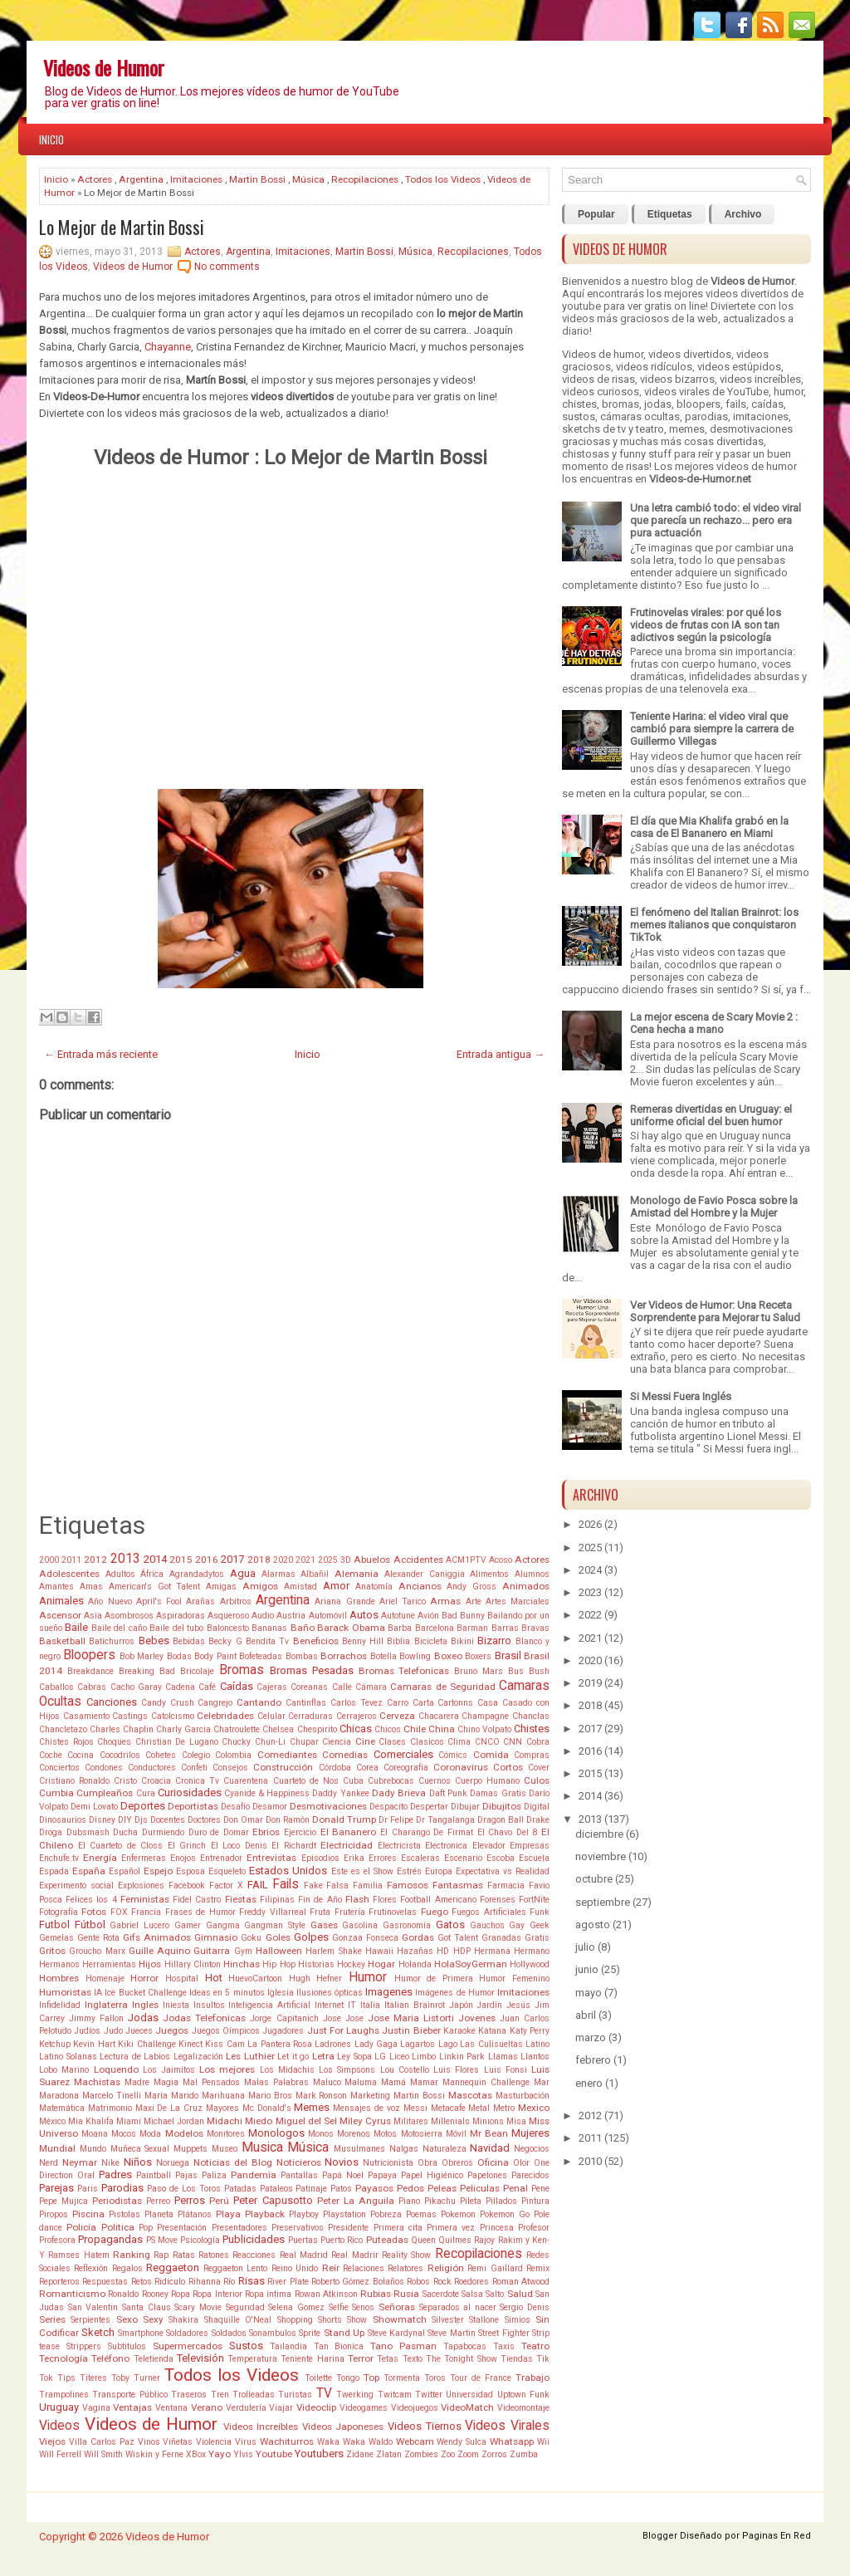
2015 (181, 1559)
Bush (539, 1671)
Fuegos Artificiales (488, 1912)
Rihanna (204, 2281)
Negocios (532, 2148)
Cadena (180, 1687)
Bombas (302, 1656)
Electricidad (346, 1845)
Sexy (153, 2319)
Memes (312, 2107)
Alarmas (278, 1574)
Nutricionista (388, 2162)
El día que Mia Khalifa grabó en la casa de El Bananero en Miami (709, 827)
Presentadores (239, 2227)
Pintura (535, 2201)
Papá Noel (343, 2175)
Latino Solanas (68, 2056)
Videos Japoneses (343, 2426)
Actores (94, 179)
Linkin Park (462, 2056)
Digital (537, 1806)
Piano (409, 2201)
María (156, 2095)
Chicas (356, 1728)
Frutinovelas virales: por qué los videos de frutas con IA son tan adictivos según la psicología (705, 625)
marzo (590, 2037)
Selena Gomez (296, 2307)
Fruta (320, 1912)
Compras (532, 1755)
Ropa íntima (268, 2294)
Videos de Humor (103, 67)
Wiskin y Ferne (154, 2454)
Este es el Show (362, 1871)
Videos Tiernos (425, 2426)
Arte (473, 1601)
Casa (487, 1702)
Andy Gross (471, 1586)
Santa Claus (146, 2307)
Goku (251, 1937)
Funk (540, 1912)
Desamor (269, 1806)
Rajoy (484, 2240)
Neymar (79, 2162)
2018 (259, 1559)
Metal (479, 2108)
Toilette (318, 2378)
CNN (512, 1741)
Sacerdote (441, 2294)
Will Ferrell (60, 2454)
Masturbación (523, 2095)
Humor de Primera (433, 1978)
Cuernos (434, 1780)
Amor (336, 1585)
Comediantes (287, 1755)
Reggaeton (172, 2267)
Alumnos (532, 1574)
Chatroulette (236, 1729)
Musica (262, 2147)
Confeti (194, 1767)
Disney (102, 1819)
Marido (184, 2095)
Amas (91, 1586)
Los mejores (227, 2069)
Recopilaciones (364, 179)
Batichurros (111, 1641)
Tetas (387, 2358)
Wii (543, 2441)
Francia (146, 1912)
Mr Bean (489, 2133)
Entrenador (221, 1858)
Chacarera (438, 1716)
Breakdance (90, 1671)
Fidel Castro (197, 1899)
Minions (488, 2121)
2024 (590, 1570)
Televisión (200, 2358)
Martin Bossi (257, 179)
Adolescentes (69, 1573)
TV (324, 2393)
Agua (243, 1573)
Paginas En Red (776, 2535)
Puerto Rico (341, 2240)
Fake (313, 1885)
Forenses (497, 1899)
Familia (368, 1885)
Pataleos (276, 2188)
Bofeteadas (260, 1656)
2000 (49, 1560)
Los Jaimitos (169, 2069)
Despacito (388, 1806)
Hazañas (415, 1951)
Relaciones (363, 2268)
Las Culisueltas (491, 2044)
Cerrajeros (356, 1716)
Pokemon (458, 2214)
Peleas (442, 2188)
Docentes (167, 1819)
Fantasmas (457, 1885)
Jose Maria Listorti (411, 2018)
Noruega (172, 2162)
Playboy (304, 2214)
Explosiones (141, 1885)
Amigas (221, 1586)
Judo (113, 2030)
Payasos (374, 2188)
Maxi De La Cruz (169, 2108)
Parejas (56, 2188)
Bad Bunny (463, 1615)
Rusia (406, 2293)
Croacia (156, 1780)
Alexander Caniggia (424, 1574)
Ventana (171, 2407)
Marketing (370, 2095)
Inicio (51, 139)
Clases (392, 1741)
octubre (594, 1879)
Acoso (500, 1560)
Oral (86, 2175)
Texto (413, 2358)
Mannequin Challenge (486, 2082)
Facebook (187, 1885)
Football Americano (438, 1899)
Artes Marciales (518, 1601)
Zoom (468, 2454)
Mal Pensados (211, 2082)
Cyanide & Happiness (267, 1793)
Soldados (229, 2333)
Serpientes (90, 2319)
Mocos (123, 2133)
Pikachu (440, 2201)
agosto (592, 1924)
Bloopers (89, 1655)
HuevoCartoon (255, 1978)
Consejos (230, 1767)
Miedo (258, 2121)
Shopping (295, 2319)
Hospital (181, 1978)
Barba (400, 1628)
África (152, 1574)
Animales (61, 1600)
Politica (117, 2227)
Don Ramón (288, 1819)
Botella (383, 1656)
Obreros (457, 2162)
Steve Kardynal (396, 2333)
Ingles (145, 2004)
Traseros (189, 2394)
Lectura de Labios (135, 2056)
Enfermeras (143, 1858)
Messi (415, 2108)
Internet (329, 2005)
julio (585, 1947)
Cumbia (56, 1793)
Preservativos (297, 2227)
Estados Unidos (288, 1870)
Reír (331, 2268)
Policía (81, 2227)
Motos (385, 2133)
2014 (155, 1559)
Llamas (503, 2056)
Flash (357, 1899)
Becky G (225, 1641)
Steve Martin (451, 2333)
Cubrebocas (391, 1780)
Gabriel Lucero (139, 1925)
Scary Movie (198, 2307)
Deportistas (193, 1806)
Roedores (471, 2281)
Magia (166, 2082)
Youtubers (319, 2453)
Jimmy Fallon (96, 2018)
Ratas (184, 2255)
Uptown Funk (523, 2394)
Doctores (204, 1819)
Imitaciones (196, 179)
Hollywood (530, 1964)
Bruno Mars (478, 1671)
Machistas (97, 2082)
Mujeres (530, 2133)
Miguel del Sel (306, 2121)
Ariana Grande (344, 1601)
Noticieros (298, 2162)
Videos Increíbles (261, 2426)
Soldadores (187, 2333)
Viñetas (178, 2441)
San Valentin (93, 2307)
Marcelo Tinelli (111, 2095)
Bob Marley (142, 1656)
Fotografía (58, 1912)
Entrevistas (271, 1857)
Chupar (304, 1741)
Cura (145, 1793)
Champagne (485, 1716)
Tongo (347, 2378)
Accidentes (418, 1559)
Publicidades (253, 2239)
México (52, 2121)
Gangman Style (274, 1925)
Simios (517, 2319)
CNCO (487, 1741)
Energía (100, 1857)
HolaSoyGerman (470, 1964)
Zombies (421, 2454)
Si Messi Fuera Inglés (680, 1396)
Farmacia (506, 1885)
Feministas (144, 1899)
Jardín (489, 2005)
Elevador (489, 1845)
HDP (462, 1951)
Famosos (407, 1885)
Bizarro (494, 1640)
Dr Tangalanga (445, 1819)
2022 (590, 1615)
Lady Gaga (376, 2044)
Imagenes (389, 1992)
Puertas (303, 2240)
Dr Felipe (396, 1819)
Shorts (330, 2319)
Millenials (450, 2121)
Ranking (131, 2254)
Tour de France (480, 2378)
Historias (316, 1964)
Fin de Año (319, 1899)
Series (52, 2319)
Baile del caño (119, 1628)
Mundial (57, 2148)
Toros (435, 2378)
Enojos (183, 1858)
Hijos (150, 1964)
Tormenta (401, 2378)
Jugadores (283, 2030)
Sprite (309, 2333)
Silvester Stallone (465, 2319)
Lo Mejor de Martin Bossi (121, 227)
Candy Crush (167, 1702)
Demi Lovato (94, 1806)
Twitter (428, 2394)
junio (586, 1969)
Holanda (415, 1964)
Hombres (59, 1978)
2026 (590, 1524)
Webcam (415, 2441)
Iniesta (176, 2005)
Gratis (537, 1937)
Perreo (158, 2201)
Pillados (501, 2201)
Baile (76, 1627)
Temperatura (252, 2358)
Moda (150, 2133)
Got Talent (457, 1937)
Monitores (226, 2133)
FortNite (534, 1899)
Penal (515, 2188)
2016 (206, 1559)
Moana (94, 2133)
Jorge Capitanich (284, 2018)
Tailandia (288, 2346)
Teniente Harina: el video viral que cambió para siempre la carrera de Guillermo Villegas (712, 728)
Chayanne (167, 346)
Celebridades (225, 1715)
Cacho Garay (136, 1687)
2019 (590, 1683)
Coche (50, 1755)
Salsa (472, 2294)
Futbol (54, 1924)
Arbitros (236, 1601)
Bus (516, 1671)
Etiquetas (669, 214)
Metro (504, 2108)
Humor (368, 1977)
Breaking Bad (147, 1671)
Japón (461, 2005)
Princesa (497, 2227)
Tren (220, 2394)
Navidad (490, 2148)
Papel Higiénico (432, 2175)
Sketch (98, 2332)
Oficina (493, 2162)
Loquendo (116, 2069)
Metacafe (448, 2108)
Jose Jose (343, 2018)
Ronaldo (123, 2294)
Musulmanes (359, 2148)
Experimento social (76, 1885)
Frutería (350, 1912)
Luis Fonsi (505, 2069)
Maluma (360, 2082)
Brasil (508, 1655)
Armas (445, 1601)
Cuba (353, 1780)
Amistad (300, 1586)
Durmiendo (163, 1832)
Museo (224, 2148)
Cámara (371, 1687)
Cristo (125, 1780)
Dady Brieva (399, 1793)
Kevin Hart (94, 2044)
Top (371, 2377)
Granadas (501, 1937)
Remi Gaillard (494, 2268)
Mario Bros (270, 2095)
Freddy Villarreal (272, 1912)
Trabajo (532, 2377)
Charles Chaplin (122, 1729)
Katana (492, 2030)
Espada (54, 1871)
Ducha (125, 1832)
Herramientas (109, 1964)
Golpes (311, 1937)
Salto (495, 2294)
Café (207, 1687)
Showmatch (400, 2319)
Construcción (283, 1767)
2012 (95, 1559)
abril (585, 2015)
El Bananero (348, 1832)
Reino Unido (294, 2268)
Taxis (504, 2346)
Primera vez (451, 2227)
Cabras (91, 1687)
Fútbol (90, 1924)
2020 (283, 1560)
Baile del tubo (176, 1628)
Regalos (127, 2268)
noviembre (600, 1856)
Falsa (337, 1885)
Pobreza (386, 2214)
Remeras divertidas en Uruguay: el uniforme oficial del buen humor (711, 1115)
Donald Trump (344, 1819)
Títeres (93, 2378)
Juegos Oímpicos (226, 2030)
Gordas (418, 1937)
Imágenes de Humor (454, 1992)
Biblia (398, 1641)
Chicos (387, 1729)
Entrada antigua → (501, 1054)
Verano (206, 2407)
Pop (146, 2227)
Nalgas (403, 2148)
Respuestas (105, 2281)
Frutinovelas (393, 1912)
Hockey (351, 1964)
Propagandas (110, 2239)
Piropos (53, 2214)
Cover (539, 1767)
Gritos (52, 1950)
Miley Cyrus (365, 2121)
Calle (342, 1687)
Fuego (434, 1911)
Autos (364, 1615)
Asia (93, 1615)
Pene (540, 2188)
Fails (285, 1884)
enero (589, 2083)
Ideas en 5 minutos (227, 1992)
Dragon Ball (500, 1819)
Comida (491, 1755)
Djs (141, 1819)
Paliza (214, 2175)
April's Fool (159, 1601)
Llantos (535, 2056)
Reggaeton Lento (235, 2268)
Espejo (158, 1871)
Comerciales (403, 1754)
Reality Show (406, 2255)
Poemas (421, 2214)
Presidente (348, 2227)
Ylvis (243, 2454)
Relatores (405, 2268)
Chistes (532, 1728)
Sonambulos (272, 2333)
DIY (125, 1819)
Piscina (88, 2214)
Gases (324, 1925)
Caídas (236, 1686)
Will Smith (103, 2454)
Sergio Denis (525, 2307)
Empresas (530, 1845)
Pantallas (299, 2175)
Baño (303, 1627)
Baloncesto (228, 1628)
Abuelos (372, 1559)
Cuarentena (245, 1780)
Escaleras (420, 1858)
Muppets (190, 2148)
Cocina (80, 1755)
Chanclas (531, 1716)
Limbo (424, 2056)
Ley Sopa (354, 2056)
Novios (342, 2162)
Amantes (56, 1586)
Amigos (260, 1586)
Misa (516, 2121)
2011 (71, 1560)
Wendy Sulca (461, 2441)
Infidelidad (60, 2005)
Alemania (357, 1573)
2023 (590, 1592)
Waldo (381, 2441)
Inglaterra (106, 2004)
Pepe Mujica (63, 2201)
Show (357, 2319)
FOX (119, 1912)
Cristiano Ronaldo (74, 1780)
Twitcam (395, 2394)
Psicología (200, 2240)
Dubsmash (88, 1832)
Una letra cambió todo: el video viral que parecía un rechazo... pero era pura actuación (715, 520)
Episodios (320, 1858)
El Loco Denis (239, 1845)
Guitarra (211, 1950)
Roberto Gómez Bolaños (357, 2281)
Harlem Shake (333, 1951)
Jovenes (477, 2018)
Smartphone (141, 2333)
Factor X (226, 1885)
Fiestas (240, 1899)
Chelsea (278, 1729)
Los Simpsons (347, 2069)
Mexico (534, 2107)
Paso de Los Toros (184, 2188)
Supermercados (187, 2346)
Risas (251, 2281)
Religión (445, 2268)
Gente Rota (98, 1937)
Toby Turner (135, 2378)
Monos (321, 2133)
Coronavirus (460, 1767)
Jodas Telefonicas (204, 2018)
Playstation (344, 2214)
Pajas (186, 2175)
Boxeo (448, 1656)
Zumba (524, 2454)
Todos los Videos (443, 179)
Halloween (279, 1950)
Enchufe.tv (59, 1858)
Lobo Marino (64, 2069)
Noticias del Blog (232, 2162)
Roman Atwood (521, 2281)
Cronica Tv (197, 1780)
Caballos (56, 1687)
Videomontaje (523, 2407)
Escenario (463, 1858)
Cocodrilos (120, 1755)
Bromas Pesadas (312, 1670)
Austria (290, 1615)
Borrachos (343, 1656)
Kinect (190, 2044)
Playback (265, 2214)
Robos (418, 2281)
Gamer (187, 1925)
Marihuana (223, 2095)
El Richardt (293, 1845)
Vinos (149, 2441)
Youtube (274, 2454)
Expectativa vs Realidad (503, 1871)
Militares (410, 2121)
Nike (110, 2162)
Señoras (397, 2307)
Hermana (492, 1951)
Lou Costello (404, 2069)
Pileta (470, 2201)
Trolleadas (253, 2394)
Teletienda (153, 2358)
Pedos (410, 2188)
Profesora (57, 2240)
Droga (50, 1832)
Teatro (535, 2346)
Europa (438, 1871)
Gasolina (360, 1925)
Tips (66, 2378)
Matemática (62, 2108)
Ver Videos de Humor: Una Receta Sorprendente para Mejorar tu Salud (715, 1311)
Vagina (96, 2407)
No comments (227, 266)
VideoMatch (467, 2407)
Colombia (233, 1755)
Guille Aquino (159, 1950)
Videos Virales (507, 2425)
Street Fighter (503, 2333)
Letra (323, 2056)
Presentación (182, 2227)
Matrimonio (110, 2108)
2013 (125, 1558)
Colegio (196, 1755)
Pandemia (253, 2175)
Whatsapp (512, 2441)
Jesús (518, 2005)
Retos (141, 2281)
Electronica (446, 1845)
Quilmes (454, 2240)
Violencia (214, 2441)
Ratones (213, 2255)
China (441, 1729)
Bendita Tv (267, 1641)
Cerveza (397, 1715)
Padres (115, 2174)
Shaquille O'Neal (237, 2319)
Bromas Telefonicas (404, 1671)
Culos (537, 1780)
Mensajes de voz (366, 2108)
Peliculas (480, 2188)
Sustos (246, 2345)
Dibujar (465, 1806)
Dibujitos (501, 1806)
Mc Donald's (266, 2108)
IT (352, 2005)
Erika (354, 1858)
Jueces (139, 2030)
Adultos (120, 1574)
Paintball (153, 2175)
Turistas (295, 2394)
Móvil (456, 2133)
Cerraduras (310, 1716)
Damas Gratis (497, 1793)
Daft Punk (448, 1793)
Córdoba (335, 1767)
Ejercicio (300, 1832)
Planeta (158, 2214)
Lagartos (417, 2044)
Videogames (364, 2407)
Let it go (293, 2056)
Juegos (171, 2030)
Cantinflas (306, 1702)
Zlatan (389, 2454)
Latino (537, 2044)
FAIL (257, 1884)
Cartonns (455, 1702)
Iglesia (280, 1992)
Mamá (393, 2082)
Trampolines (64, 2394)
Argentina (141, 179)
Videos (59, 2425)
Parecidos (530, 2175)
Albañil (314, 1574)
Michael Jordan (174, 2121)
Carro (397, 1702)
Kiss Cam (224, 2044)
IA (98, 1992)
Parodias (122, 2188)
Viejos (52, 2441)
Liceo (399, 2056)
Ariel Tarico (402, 1601)
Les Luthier (250, 2056)
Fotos (93, 1911)
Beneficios (316, 1641)
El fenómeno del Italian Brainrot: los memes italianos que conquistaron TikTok (714, 924)
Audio (263, 1615)
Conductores (152, 1767)
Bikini (462, 1641)
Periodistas (117, 2200)
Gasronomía (407, 1925)
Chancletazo (63, 1729)
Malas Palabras (276, 2082)
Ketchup (55, 2044)
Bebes (154, 1640)
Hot (213, 1977)
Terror (361, 2358)
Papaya (382, 2175)
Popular (596, 214)
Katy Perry (530, 2030)
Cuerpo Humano (487, 1780)
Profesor (534, 2227)
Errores (383, 1858)
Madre (137, 2082)
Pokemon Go (505, 2214)
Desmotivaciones (328, 1806)
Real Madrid (304, 2255)
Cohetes (160, 1755)
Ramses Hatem (78, 2255)
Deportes (142, 1806)
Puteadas (387, 2239)
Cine (365, 1741)
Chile (414, 1729)
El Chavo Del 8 (507, 1832)
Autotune (398, 1615)
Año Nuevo (109, 1601)
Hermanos (59, 1964)
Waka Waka (341, 2441)
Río (229, 2281)
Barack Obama (350, 1627)
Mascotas (470, 2095)
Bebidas (189, 1641)
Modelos (184, 2133)
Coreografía (405, 1767)
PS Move (162, 2240)
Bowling (415, 1656)
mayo (588, 1992)
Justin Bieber (411, 2030)
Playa (228, 2214)
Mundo (93, 2148)
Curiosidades (190, 1792)
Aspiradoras (180, 1615)
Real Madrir (354, 2255)
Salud (520, 2293)
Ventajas (132, 2407)
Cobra (538, 1741)
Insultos (209, 2005)
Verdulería (246, 2407)
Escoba (500, 1858)
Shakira (183, 2319)
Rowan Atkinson (326, 2294)
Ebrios (266, 1832)
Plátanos (195, 2214)
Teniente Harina (312, 2358)
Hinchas (241, 1964)
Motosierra (421, 2133)
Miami (128, 2121)
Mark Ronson (322, 2095)
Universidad (469, 2394)
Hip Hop (278, 1964)
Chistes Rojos (66, 1741)
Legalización (198, 2056)
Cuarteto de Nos (306, 1780)
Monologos (276, 2133)
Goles (278, 1937)
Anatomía (374, 1586)
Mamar (424, 2082)
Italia (370, 2005)
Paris (87, 2188)
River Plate (287, 2281)
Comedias (345, 1755)
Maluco (327, 2082)
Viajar (281, 2407)
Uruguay (59, 2407)
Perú (219, 2200)
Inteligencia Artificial (269, 2005)
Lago (447, 2044)
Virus (245, 2441)
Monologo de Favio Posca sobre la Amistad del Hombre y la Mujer (714, 1206)
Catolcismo (172, 1716)
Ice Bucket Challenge (145, 1992)
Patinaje (311, 2188)
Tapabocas (464, 2346)
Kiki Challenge (146, 2044)
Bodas (179, 1656)
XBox (196, 2454)
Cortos (508, 1767)
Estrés (409, 1871)
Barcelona (434, 1628)
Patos (341, 2188)
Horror (144, 1978)
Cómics (452, 1755)
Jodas (143, 2017)
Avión (428, 1615)
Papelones (487, 2175)
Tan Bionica (339, 2346)
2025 (328, 1560)
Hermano (532, 1951)
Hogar (381, 1964)
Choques (114, 1741)
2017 (232, 1559)
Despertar (429, 1806)
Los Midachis (287, 2069)
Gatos (450, 1924)
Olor (521, 2162)
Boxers (478, 1656)
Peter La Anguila (355, 2200)
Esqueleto (227, 1871)
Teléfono (110, 2358)
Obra (427, 2162)
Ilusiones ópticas (329, 1992)
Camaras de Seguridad (443, 1686)
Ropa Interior (217, 2294)
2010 (590, 2161)
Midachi (224, 2121)
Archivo (743, 214)
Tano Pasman (403, 2346)
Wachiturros (287, 2441)
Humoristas (65, 1992)
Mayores (222, 2108)
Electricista (399, 1845)
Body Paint (215, 1656)
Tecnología (63, 2358)
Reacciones (254, 2255)
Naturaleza (445, 2148)
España (88, 1871)
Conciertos (59, 1767)
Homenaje (105, 1978)
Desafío (235, 1806)
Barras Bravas (520, 1628)
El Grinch (187, 1845)
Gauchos (487, 1925)
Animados (526, 1586)
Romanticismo (72, 2293)
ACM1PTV (466, 1560)
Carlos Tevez (356, 1702)
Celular (271, 1716)
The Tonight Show (461, 2358)
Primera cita (398, 2227)
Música (308, 179)
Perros (189, 2200)
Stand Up (344, 2332)
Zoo (448, 2454)
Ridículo (169, 2281)
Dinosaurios (62, 1819)
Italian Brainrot (414, 2005)
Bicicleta (430, 1641)
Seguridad (245, 2307)
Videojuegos (414, 2407)
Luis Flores (456, 2069)
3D (345, 1560)
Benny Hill (362, 1641)
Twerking (355, 2394)
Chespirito (317, 1729)
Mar (542, 2082)
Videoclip (316, 2407)
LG (380, 2056)
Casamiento (86, 1716)
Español (124, 1871)
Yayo (219, 2454)
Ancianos (420, 1586)
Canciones (111, 1702)
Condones (104, 1767)
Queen (423, 2240)
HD (443, 1951)
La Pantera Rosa (279, 2044)
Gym (243, 1951)
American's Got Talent (155, 1586)
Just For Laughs (343, 2030)
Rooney (155, 2294)
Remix (538, 2268)
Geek (540, 1925)
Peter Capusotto (272, 2200)
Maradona (59, 2095)
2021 (305, 1560)
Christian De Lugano (176, 1741)
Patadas (240, 2188)
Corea (367, 1767)
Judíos (87, 2030)
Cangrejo (215, 1702)
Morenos (353, 2133)
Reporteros (59, 2281)
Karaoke (459, 2030)
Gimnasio (215, 1937)
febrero (593, 2060)
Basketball (62, 1641)
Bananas (269, 1628)
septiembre (602, 1902)
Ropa (180, 2294)
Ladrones (333, 2044)
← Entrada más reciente (101, 1054)
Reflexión (91, 2268)
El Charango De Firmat (426, 1832)
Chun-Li (270, 1741)
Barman (472, 1628)
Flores (385, 1899)
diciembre (599, 1834)
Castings (130, 1716)
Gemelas (56, 1937)
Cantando (259, 1702)
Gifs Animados (157, 1937)
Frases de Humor (200, 1912)
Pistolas (124, 2214)
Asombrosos (129, 1615)
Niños (138, 2162)
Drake (538, 1819)
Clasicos (427, 1741)
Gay (517, 1925)
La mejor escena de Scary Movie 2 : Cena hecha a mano (714, 1023)
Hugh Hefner (316, 1978)
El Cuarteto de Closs (121, 1845)
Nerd (48, 2162)
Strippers (83, 2346)
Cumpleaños (104, 1793)
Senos (363, 2307)
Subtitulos (127, 2346)
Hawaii (379, 1951)
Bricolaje (197, 1671)
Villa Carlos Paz (101, 2441)
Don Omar (243, 1819)
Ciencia (336, 1741)
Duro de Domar (218, 1832)
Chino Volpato (484, 1729)
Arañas (200, 1601)
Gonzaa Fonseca (365, 1937)
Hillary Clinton (192, 1964)
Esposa (190, 1871)
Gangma (223, 1925)
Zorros (494, 2454)
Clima (459, 1741)
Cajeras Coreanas (292, 1687)
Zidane (360, 2454)
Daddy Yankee (340, 1793)
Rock (442, 2281)
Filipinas (277, 1899)
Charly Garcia (183, 1729)
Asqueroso (228, 1615)
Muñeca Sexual (140, 2148)
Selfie (339, 2307)
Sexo (127, 2319)
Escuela (534, 1858)
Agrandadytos (196, 1574)
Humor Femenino (514, 1978)
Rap (161, 2255)
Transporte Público (129, 2394)
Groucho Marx (97, 1951)
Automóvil (328, 1615)
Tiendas (517, 2358)
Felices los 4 (91, 1899)
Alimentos (489, 1574)
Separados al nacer (457, 2307)
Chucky (236, 1741)
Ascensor (60, 1615)
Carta (423, 1702)
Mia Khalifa (91, 2121)
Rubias (375, 2293)
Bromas (241, 1670)
